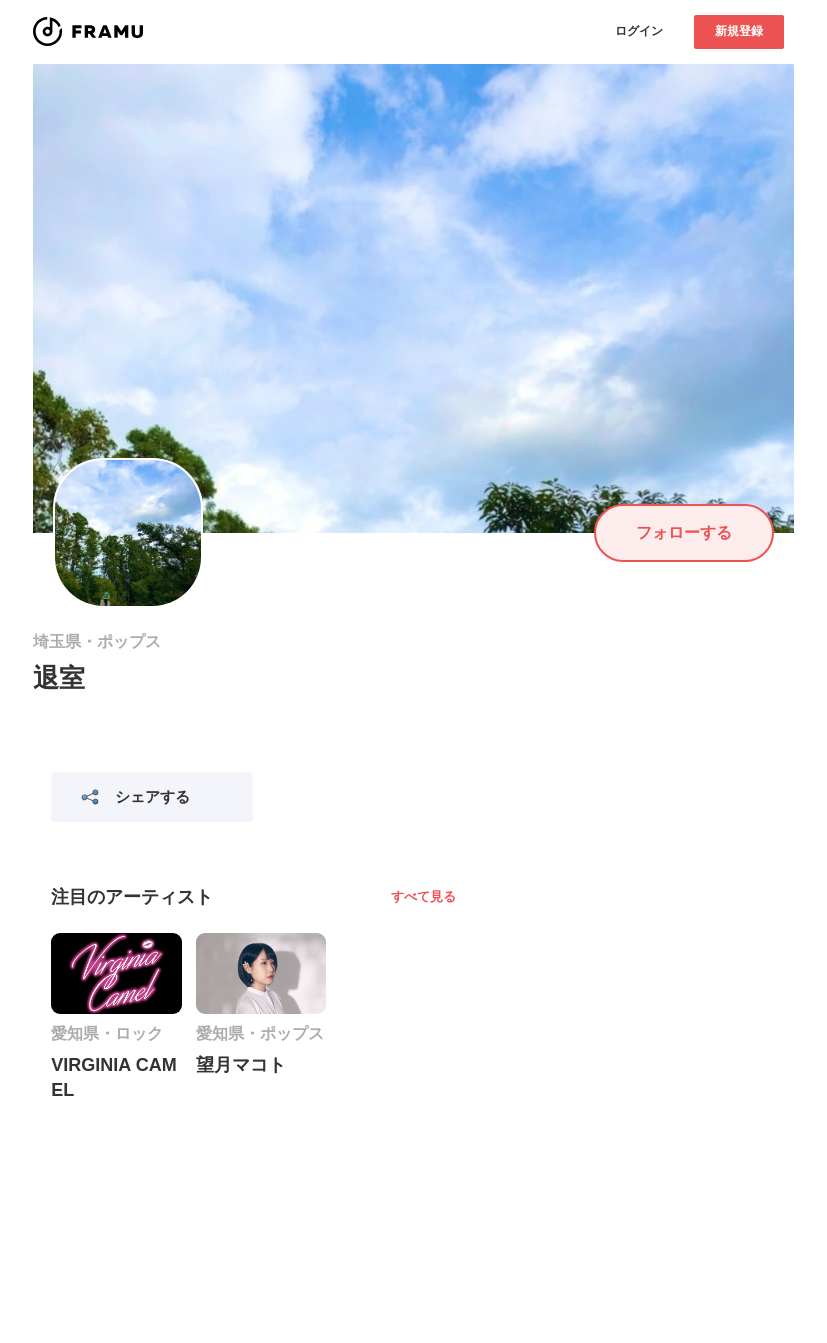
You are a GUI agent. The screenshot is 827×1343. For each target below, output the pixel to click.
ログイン (639, 31)
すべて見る (423, 896)
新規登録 (739, 31)
